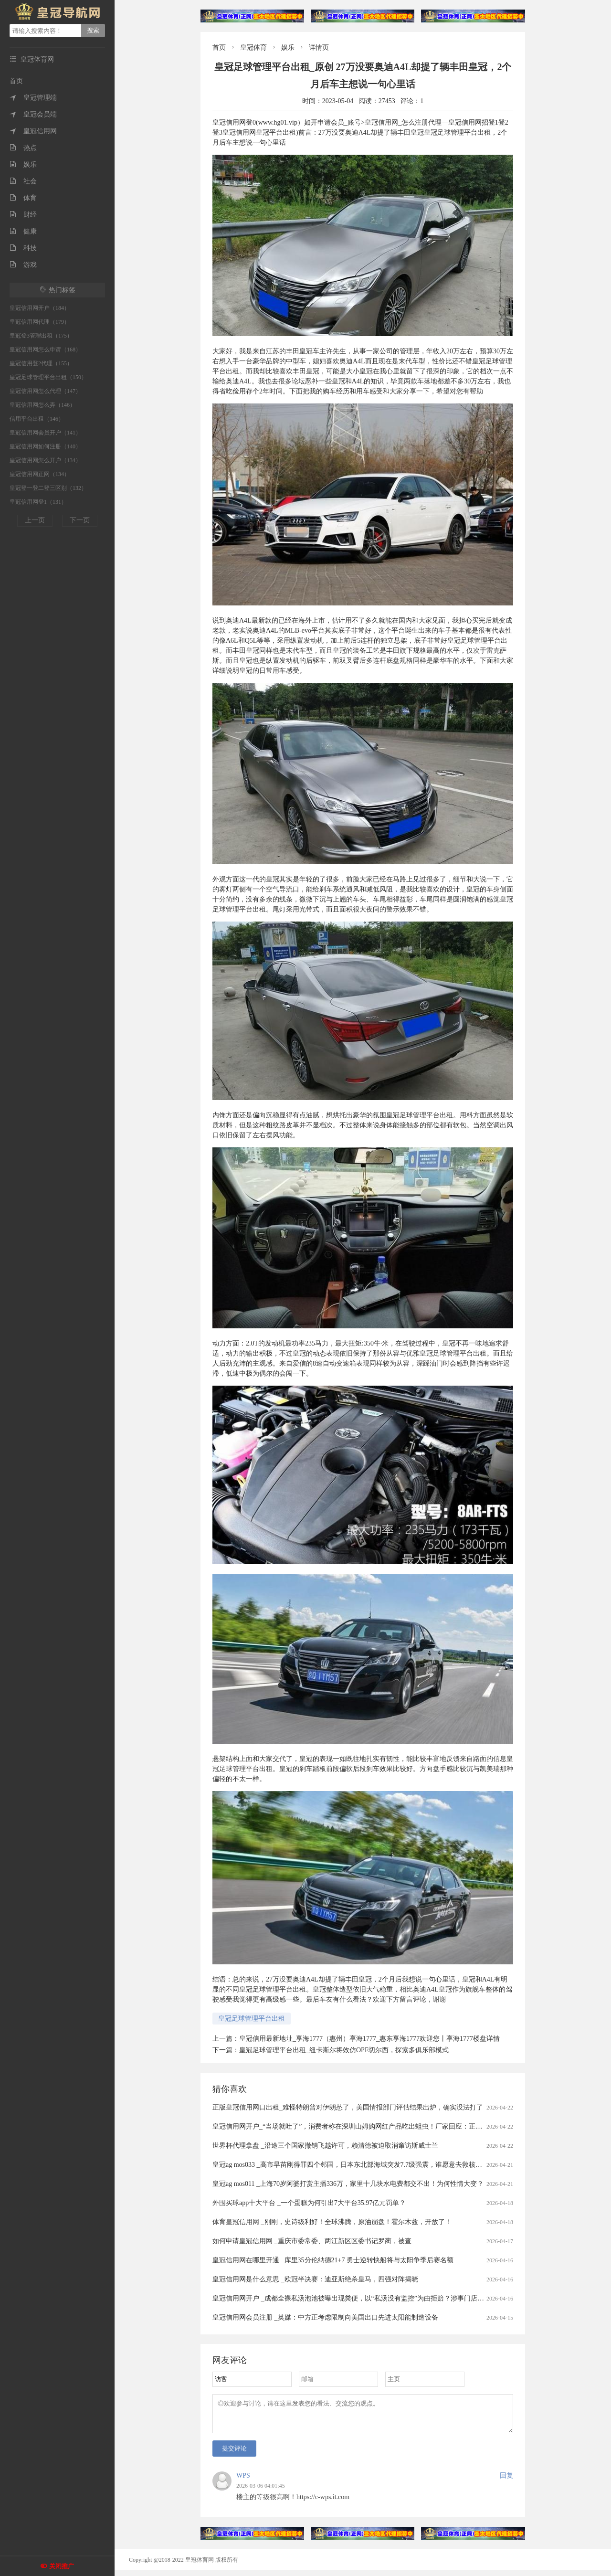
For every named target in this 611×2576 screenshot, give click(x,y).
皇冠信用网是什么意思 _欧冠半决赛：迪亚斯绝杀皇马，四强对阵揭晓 (315, 2279)
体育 (23, 197)
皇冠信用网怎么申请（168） (45, 349)
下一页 (80, 520)
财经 (23, 214)
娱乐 (23, 164)
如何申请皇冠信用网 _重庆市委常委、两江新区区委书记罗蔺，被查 (311, 2241)
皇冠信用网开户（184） (40, 308)
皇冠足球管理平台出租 (251, 2018)
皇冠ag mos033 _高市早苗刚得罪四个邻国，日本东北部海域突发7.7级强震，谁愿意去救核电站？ (353, 2164)
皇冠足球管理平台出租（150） (48, 377)
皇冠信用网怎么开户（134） (45, 460)
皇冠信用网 (33, 131)
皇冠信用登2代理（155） (41, 363)
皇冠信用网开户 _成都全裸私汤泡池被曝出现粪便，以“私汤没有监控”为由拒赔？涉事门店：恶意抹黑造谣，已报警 (381, 2298)
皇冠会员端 (33, 114)
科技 (23, 248)
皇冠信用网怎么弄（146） (42, 405)
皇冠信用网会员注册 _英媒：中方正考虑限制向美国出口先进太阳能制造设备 (325, 2317)
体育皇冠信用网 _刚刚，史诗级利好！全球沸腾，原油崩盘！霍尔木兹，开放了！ (332, 2222)
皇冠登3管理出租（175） (41, 335)
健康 (23, 231)
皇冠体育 (253, 47)
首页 (16, 81)
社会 (23, 181)
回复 (506, 2481)
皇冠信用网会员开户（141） (45, 432)
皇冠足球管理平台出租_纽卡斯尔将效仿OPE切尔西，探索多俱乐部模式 (344, 2050)
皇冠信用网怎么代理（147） (45, 391)
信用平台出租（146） (37, 418)
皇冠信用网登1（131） (38, 501)
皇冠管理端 (33, 97)
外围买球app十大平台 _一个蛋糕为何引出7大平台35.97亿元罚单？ (309, 2202)
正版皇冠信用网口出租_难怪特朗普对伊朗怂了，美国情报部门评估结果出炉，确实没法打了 (347, 2107)
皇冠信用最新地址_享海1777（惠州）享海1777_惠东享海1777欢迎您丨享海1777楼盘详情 (369, 2038)
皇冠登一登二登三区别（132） (48, 488)
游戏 (23, 264)
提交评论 (234, 2454)
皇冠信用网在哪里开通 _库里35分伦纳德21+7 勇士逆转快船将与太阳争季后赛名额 (332, 2260)
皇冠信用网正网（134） (40, 474)
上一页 (35, 520)
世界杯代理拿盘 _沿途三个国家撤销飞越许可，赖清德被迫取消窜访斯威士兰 (325, 2145)
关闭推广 (61, 2566)
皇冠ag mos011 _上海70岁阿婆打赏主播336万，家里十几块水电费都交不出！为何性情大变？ (348, 2183)
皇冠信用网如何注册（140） (45, 446)
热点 (23, 147)
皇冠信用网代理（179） (40, 321)
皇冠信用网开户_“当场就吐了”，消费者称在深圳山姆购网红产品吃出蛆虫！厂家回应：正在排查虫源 (360, 2126)
